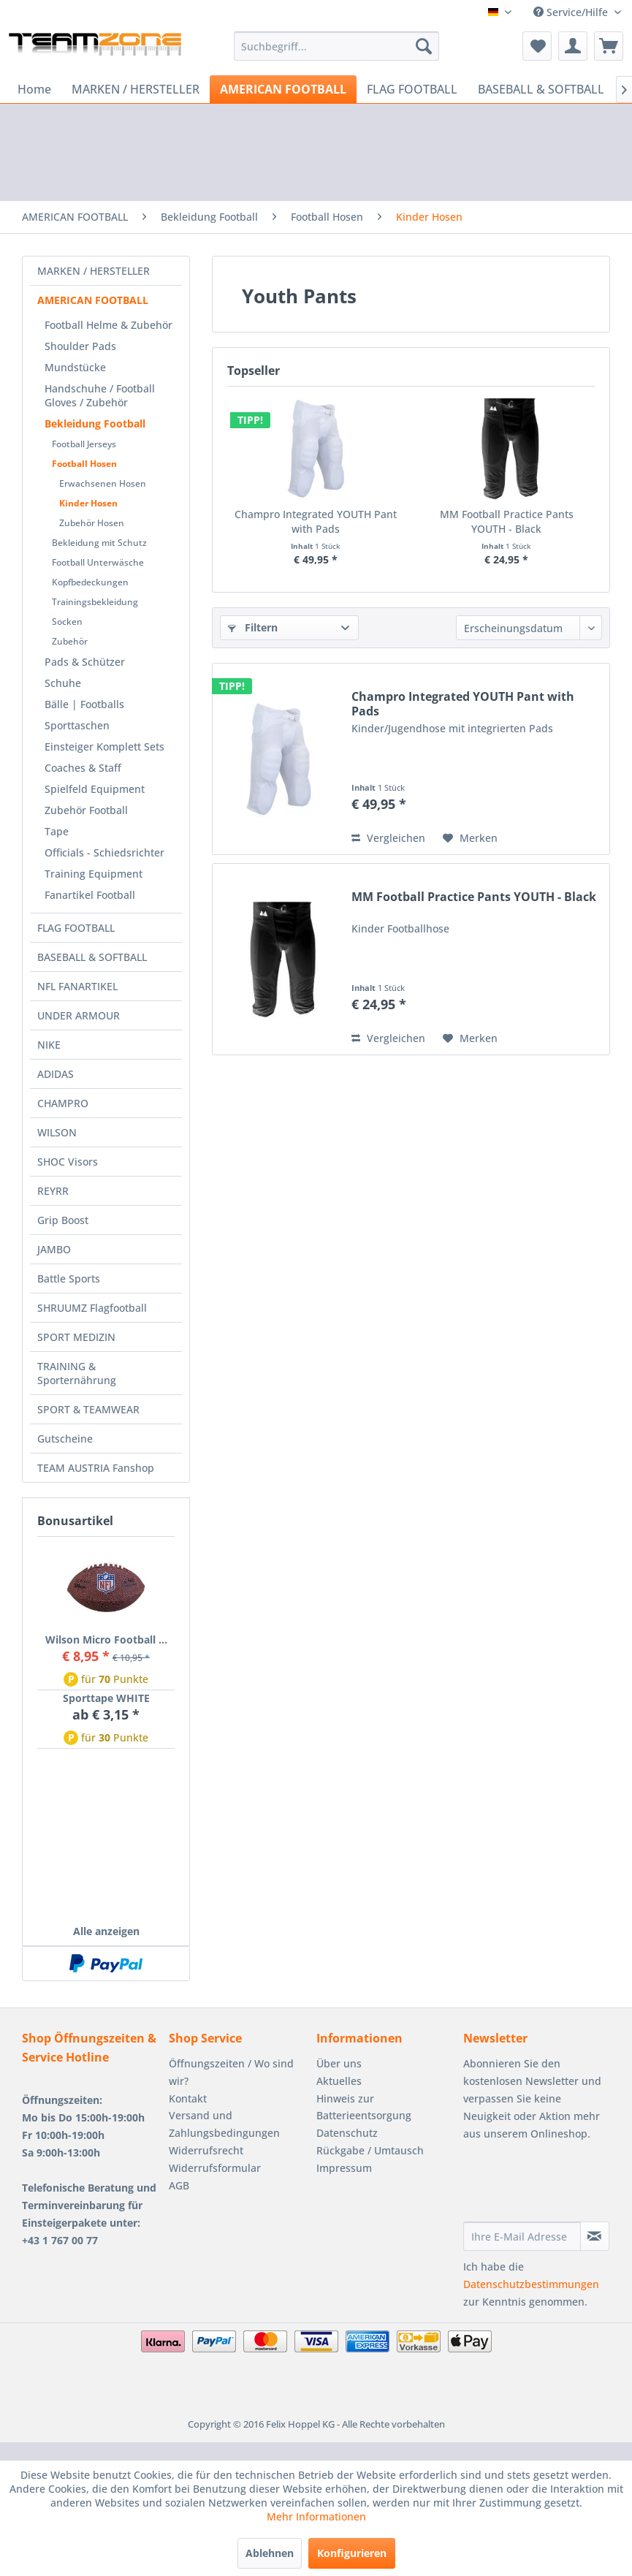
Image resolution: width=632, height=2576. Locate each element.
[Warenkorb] (608, 46)
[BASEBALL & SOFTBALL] (541, 89)
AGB (179, 2185)
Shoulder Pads (80, 346)
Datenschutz (347, 2133)
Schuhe (63, 683)
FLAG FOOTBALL (76, 928)
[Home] (34, 89)
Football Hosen (84, 463)
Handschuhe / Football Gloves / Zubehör (100, 395)
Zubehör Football (86, 810)
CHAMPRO (62, 1103)
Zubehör (70, 641)
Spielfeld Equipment (95, 789)
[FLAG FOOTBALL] (412, 89)
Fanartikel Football (90, 895)
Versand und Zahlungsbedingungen (224, 2124)
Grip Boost (62, 1220)
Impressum (344, 2168)
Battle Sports (68, 1278)
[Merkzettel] (537, 46)
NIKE (49, 1045)
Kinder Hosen (88, 503)
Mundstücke (75, 367)
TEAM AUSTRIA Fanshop (95, 1468)
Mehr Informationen (316, 2516)
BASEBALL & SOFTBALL (92, 957)
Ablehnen (269, 2553)
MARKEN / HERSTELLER (93, 271)
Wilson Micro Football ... (106, 1639)
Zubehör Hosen (91, 523)
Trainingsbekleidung (95, 602)
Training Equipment (93, 874)
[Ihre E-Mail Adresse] (522, 2236)
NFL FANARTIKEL (77, 986)
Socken (67, 621)
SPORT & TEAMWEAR (88, 1409)
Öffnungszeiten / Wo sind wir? (231, 2072)
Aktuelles (339, 2081)
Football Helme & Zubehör (108, 325)
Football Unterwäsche (98, 562)
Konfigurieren (352, 2553)
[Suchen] (423, 46)
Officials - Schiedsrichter (104, 852)
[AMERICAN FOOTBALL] (283, 89)
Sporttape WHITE (106, 1698)
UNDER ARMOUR (78, 1015)
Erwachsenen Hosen (102, 483)
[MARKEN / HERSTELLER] (135, 89)
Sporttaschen (77, 725)
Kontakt (188, 2098)
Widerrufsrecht (206, 2150)
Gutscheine (65, 1438)
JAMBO (54, 1249)
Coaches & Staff (83, 768)
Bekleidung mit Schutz (99, 542)
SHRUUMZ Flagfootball (92, 1308)
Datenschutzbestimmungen (531, 2284)
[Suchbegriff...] (336, 46)
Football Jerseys (84, 444)
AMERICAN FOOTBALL (92, 300)
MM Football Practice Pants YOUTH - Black (507, 521)
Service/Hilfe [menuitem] (572, 12)
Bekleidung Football (95, 423)
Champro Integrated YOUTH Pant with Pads (316, 521)
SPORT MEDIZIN (76, 1337)
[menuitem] (336, 46)
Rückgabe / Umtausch (370, 2150)
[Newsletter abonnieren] (594, 2236)
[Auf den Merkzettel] (470, 838)
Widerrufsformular (215, 2168)
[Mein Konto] (572, 46)
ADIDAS (55, 1074)
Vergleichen (388, 838)
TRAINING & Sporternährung (76, 1373)
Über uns (339, 2063)
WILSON (57, 1132)
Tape (57, 831)
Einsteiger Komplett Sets (104, 746)
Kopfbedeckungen (90, 582)
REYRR (53, 1191)
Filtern (253, 627)
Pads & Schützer (85, 662)
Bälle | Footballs (84, 704)
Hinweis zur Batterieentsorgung (363, 2107)
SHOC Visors (67, 1162)
